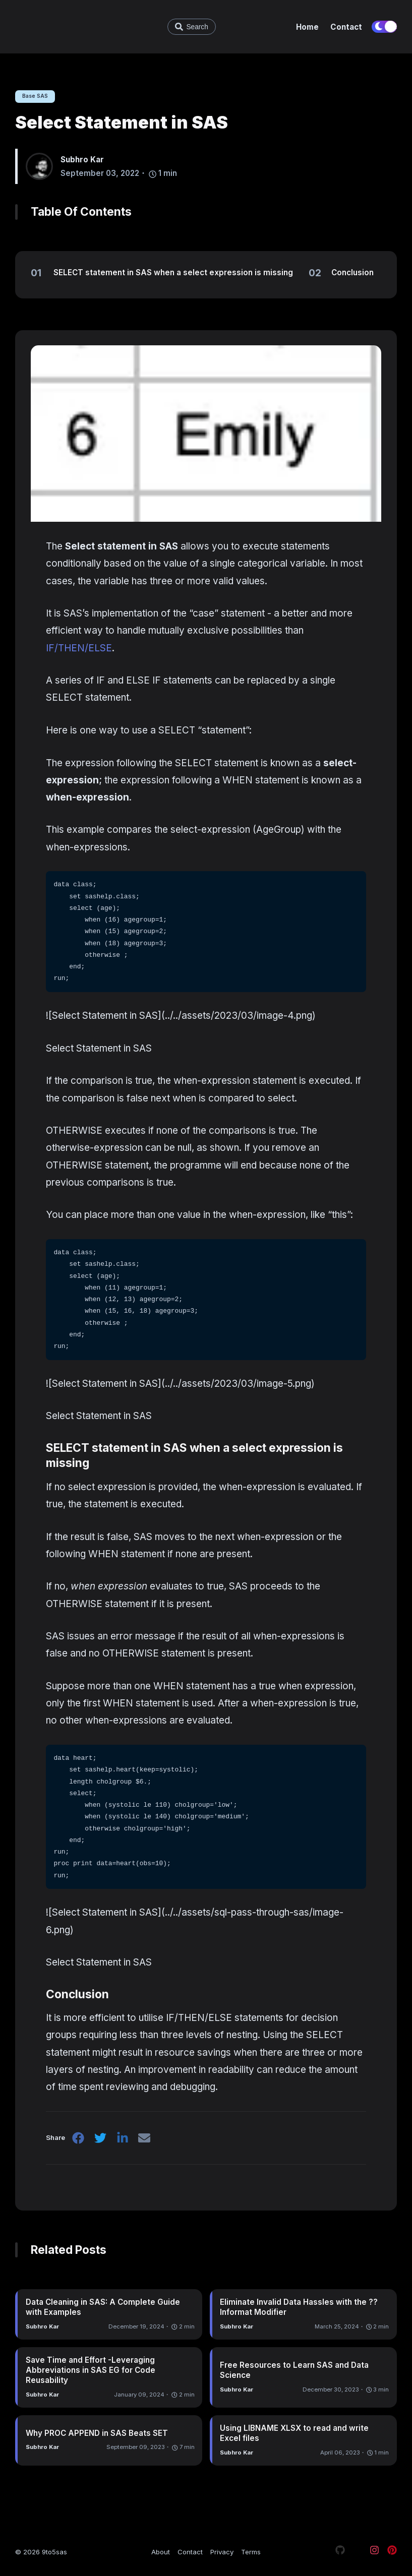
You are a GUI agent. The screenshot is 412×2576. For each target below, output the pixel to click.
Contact (346, 27)
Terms (251, 2552)
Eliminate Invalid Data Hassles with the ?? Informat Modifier (299, 2308)
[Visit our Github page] (340, 2551)
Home (307, 27)
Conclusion (83, 1994)
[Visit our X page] (357, 2551)
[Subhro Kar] (43, 167)
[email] (147, 2141)
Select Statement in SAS (121, 122)
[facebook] (79, 2141)
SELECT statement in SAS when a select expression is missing (194, 1455)
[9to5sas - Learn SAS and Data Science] (71, 26)
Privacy (221, 2552)
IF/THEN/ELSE (79, 648)
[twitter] (101, 2141)
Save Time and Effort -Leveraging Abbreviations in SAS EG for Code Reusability (90, 2371)
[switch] (384, 27)
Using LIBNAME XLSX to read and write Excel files (294, 2434)
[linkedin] (124, 2141)
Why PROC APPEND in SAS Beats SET (97, 2434)
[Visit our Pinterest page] (392, 2551)
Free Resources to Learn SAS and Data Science (294, 2371)
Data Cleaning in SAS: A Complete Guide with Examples (103, 2308)
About (160, 2552)
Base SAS (37, 96)
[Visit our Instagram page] (374, 2551)
